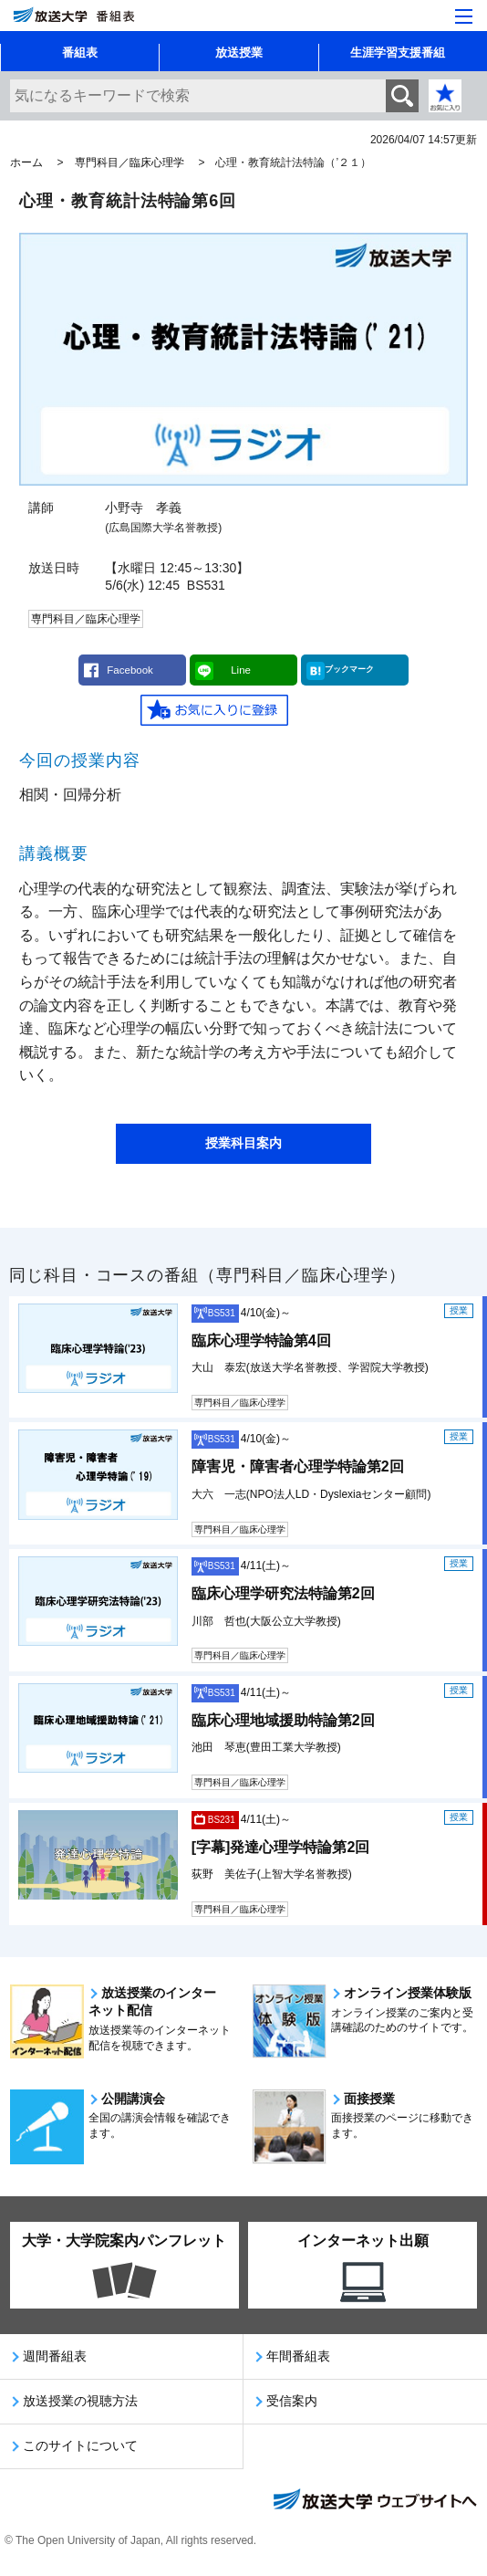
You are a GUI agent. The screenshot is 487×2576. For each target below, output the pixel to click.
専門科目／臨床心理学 (129, 162)
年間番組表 (298, 2356)
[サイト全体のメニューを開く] (464, 16)
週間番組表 (55, 2356)
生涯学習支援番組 (397, 52)
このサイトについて (80, 2445)
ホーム (26, 162)
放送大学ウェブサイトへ (374, 2501)
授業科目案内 (243, 1143)
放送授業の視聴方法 (80, 2400)
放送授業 (239, 52)
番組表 (80, 52)
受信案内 (291, 2400)
